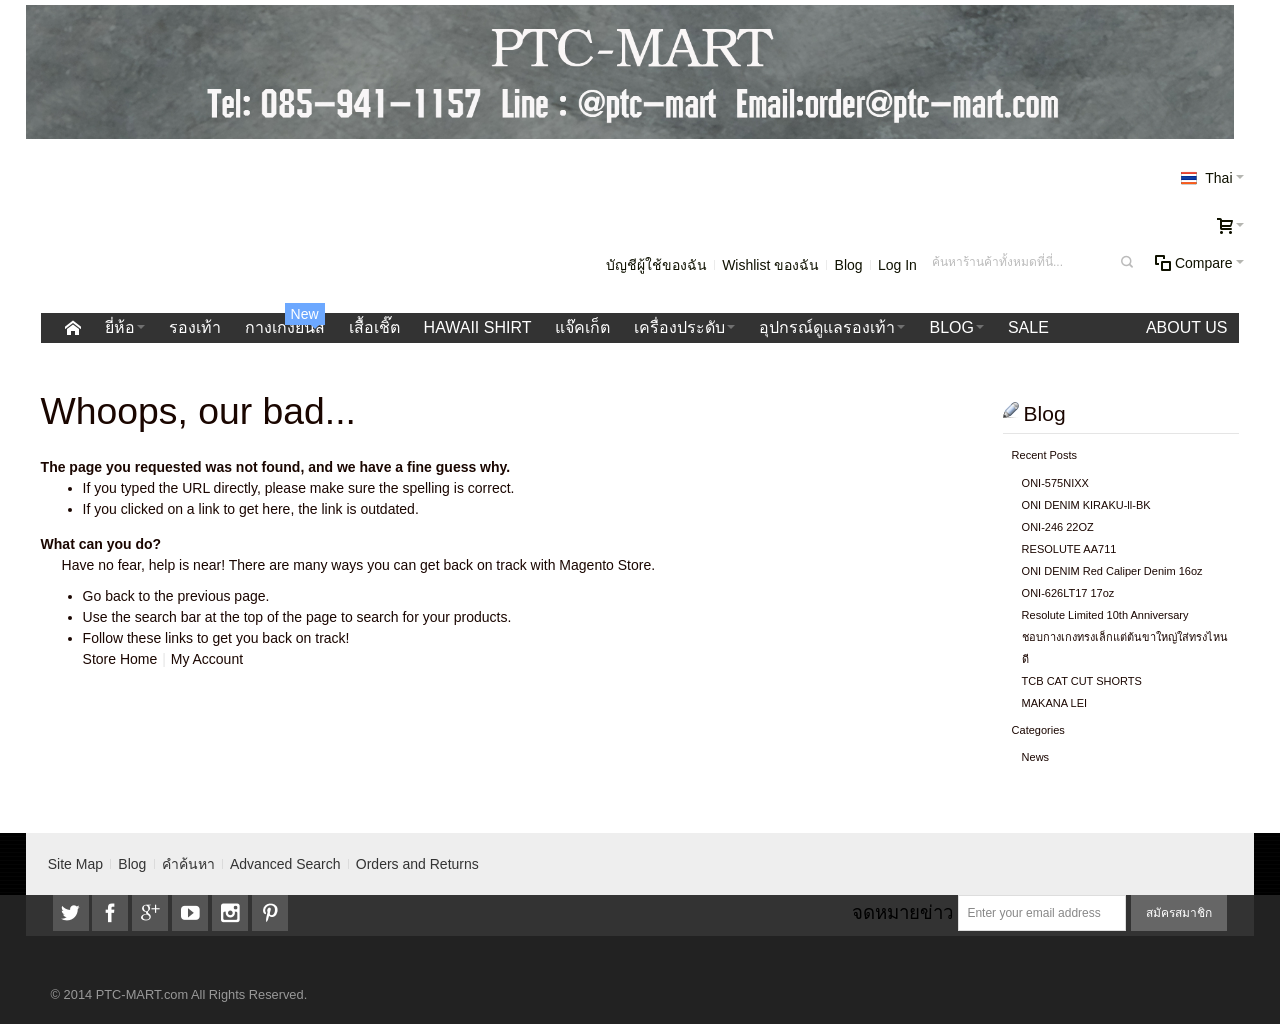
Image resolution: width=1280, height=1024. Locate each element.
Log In (897, 265)
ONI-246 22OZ (1058, 527)
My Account (207, 659)
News (1036, 757)
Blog (849, 265)
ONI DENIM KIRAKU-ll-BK (1086, 505)
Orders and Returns (417, 864)
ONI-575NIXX (1055, 483)
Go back (109, 596)
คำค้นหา (188, 864)
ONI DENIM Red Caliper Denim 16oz (1112, 571)
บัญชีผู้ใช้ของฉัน (656, 265)
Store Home (120, 659)
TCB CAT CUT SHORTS (1082, 681)
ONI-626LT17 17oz (1068, 593)
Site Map (75, 864)
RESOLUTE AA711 (1069, 549)
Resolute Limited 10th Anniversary (1105, 615)
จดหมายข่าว (902, 912)
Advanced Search (285, 864)
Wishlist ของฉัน (770, 265)
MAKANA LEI (1054, 703)
